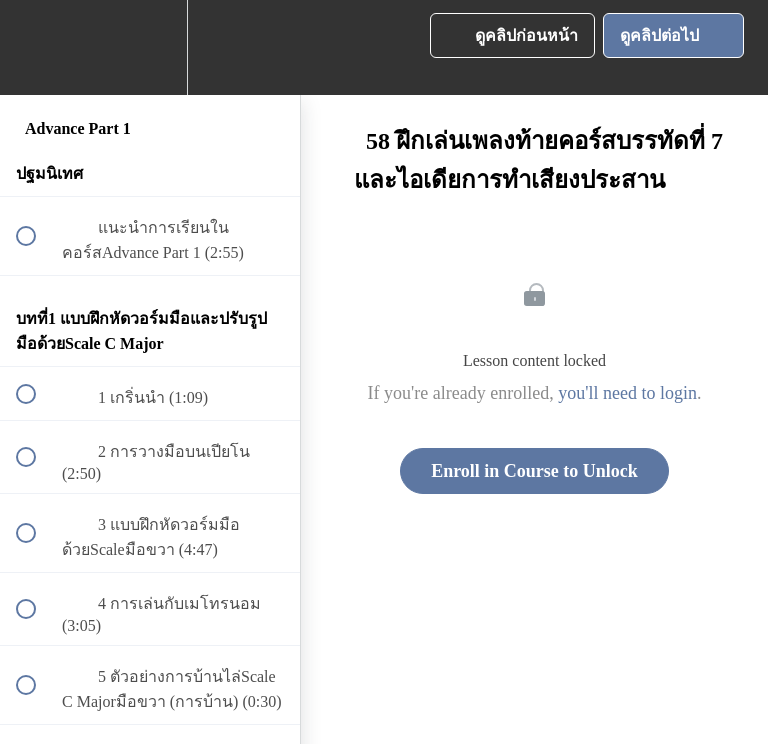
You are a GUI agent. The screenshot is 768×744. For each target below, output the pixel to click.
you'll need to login (627, 393)
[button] (37, 47)
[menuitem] (150, 47)
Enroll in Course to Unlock (534, 471)
